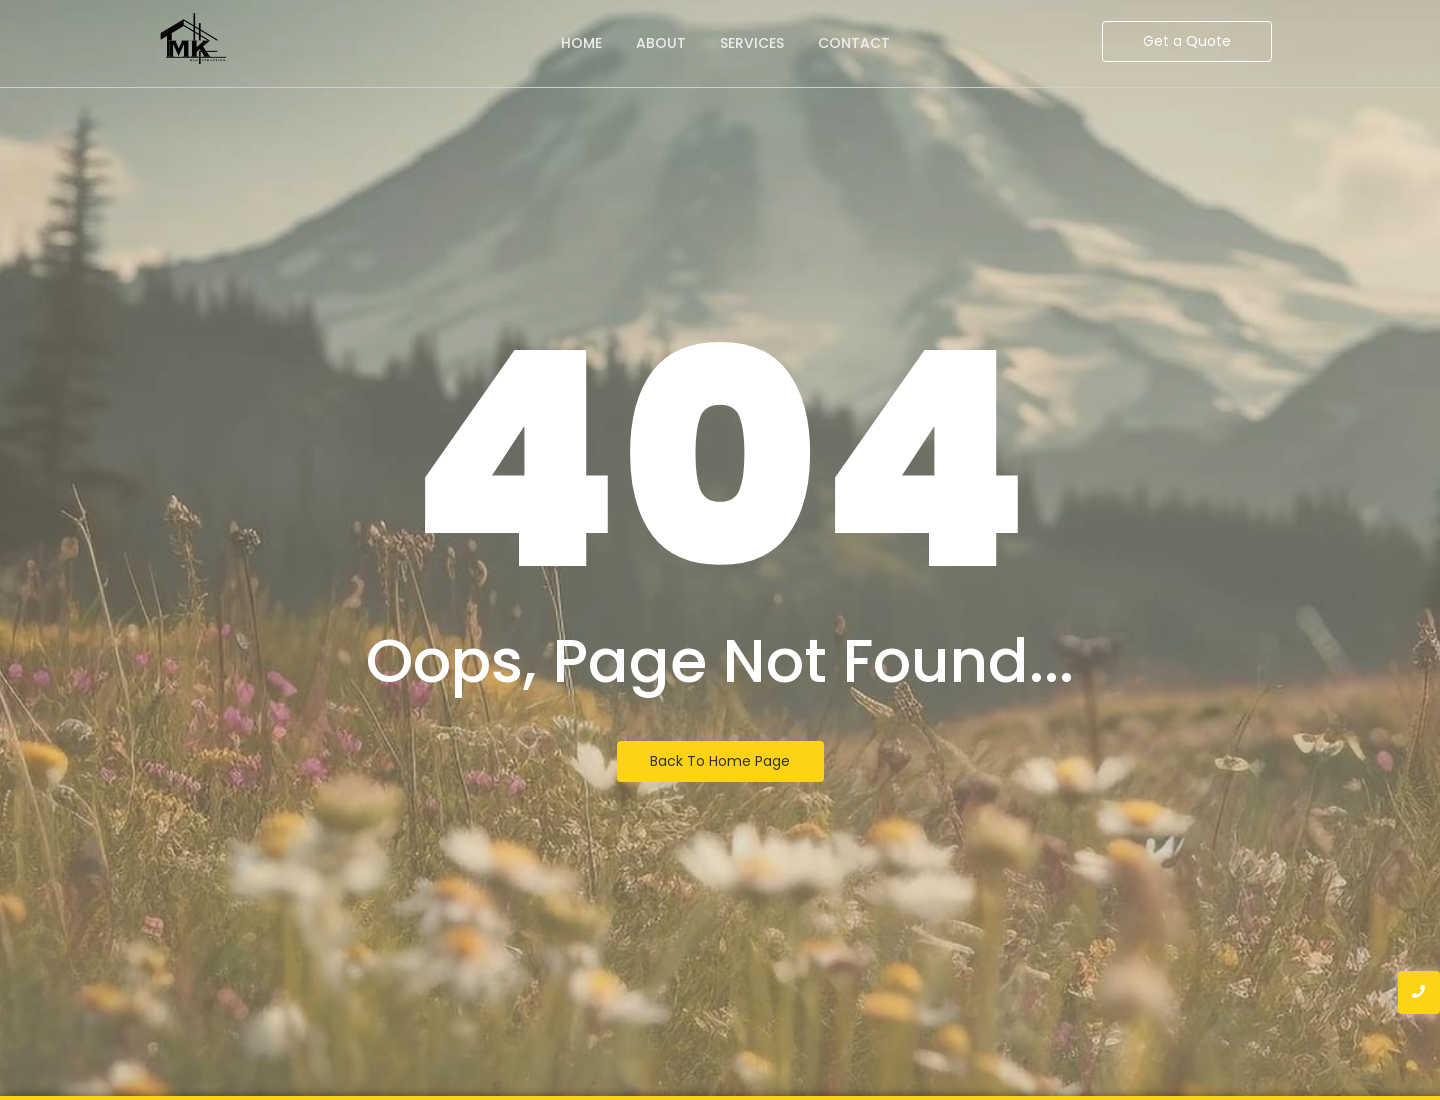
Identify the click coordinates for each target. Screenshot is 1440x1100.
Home (581, 43)
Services (752, 43)
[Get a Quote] (1187, 41)
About (661, 43)
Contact (854, 43)
